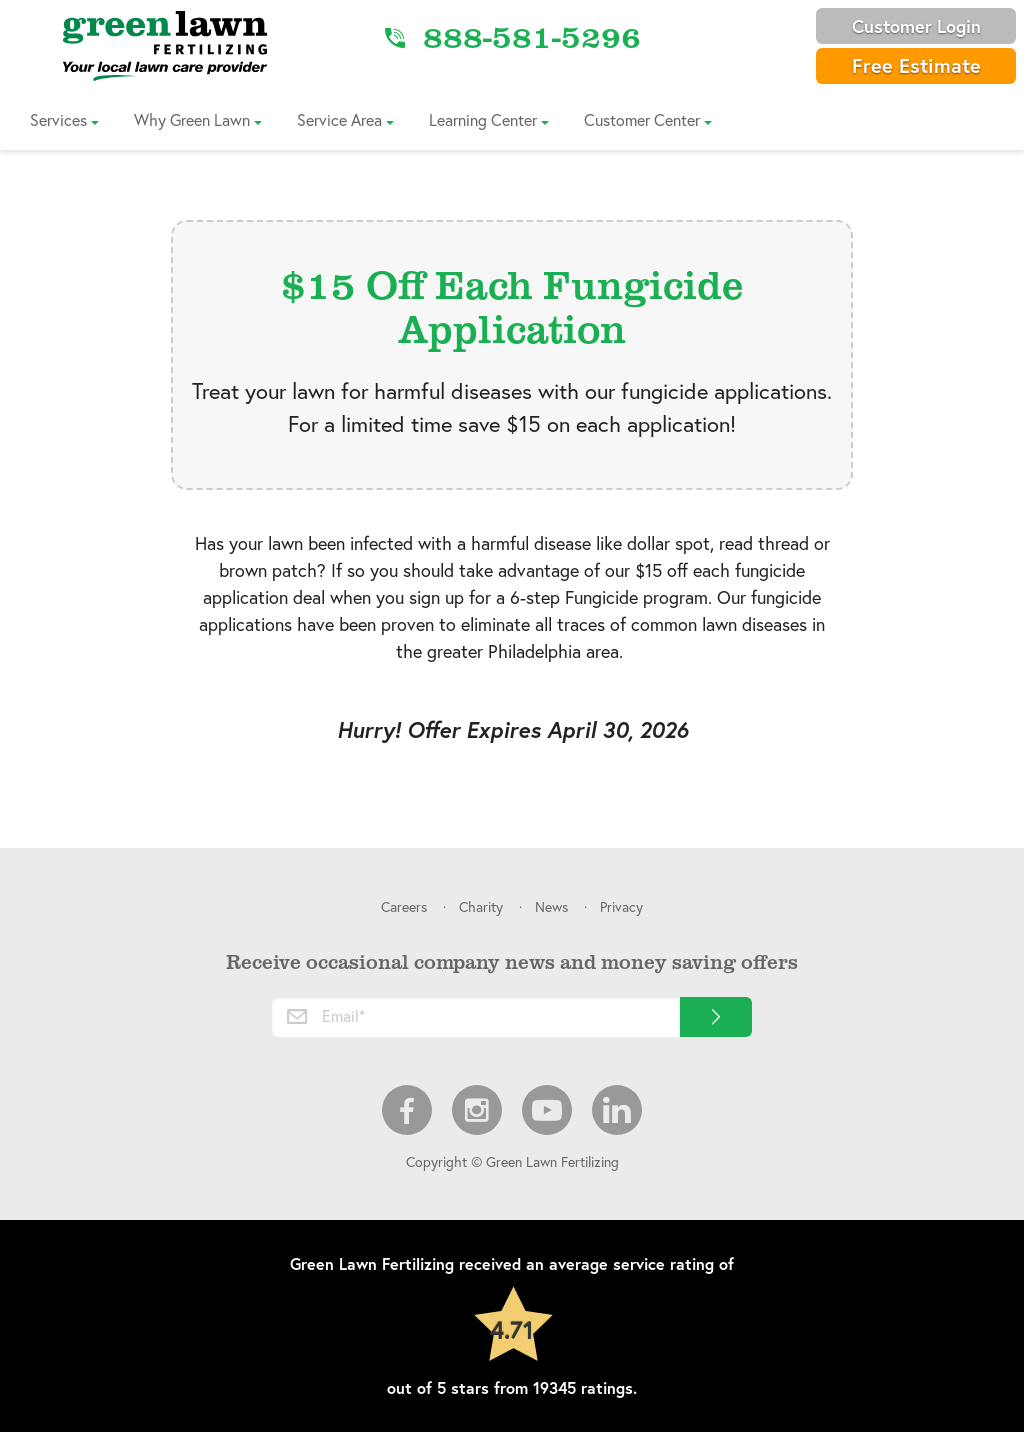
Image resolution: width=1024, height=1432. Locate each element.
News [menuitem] (551, 906)
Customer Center (642, 119)
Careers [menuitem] (404, 906)
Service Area (339, 119)
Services (58, 119)
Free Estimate (916, 65)
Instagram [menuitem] (477, 1110)
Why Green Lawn (192, 119)
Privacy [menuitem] (621, 906)
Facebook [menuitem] (407, 1110)
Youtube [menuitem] (547, 1110)
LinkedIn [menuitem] (617, 1110)
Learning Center (483, 119)
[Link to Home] (165, 45)
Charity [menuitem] (481, 906)
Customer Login (916, 26)
